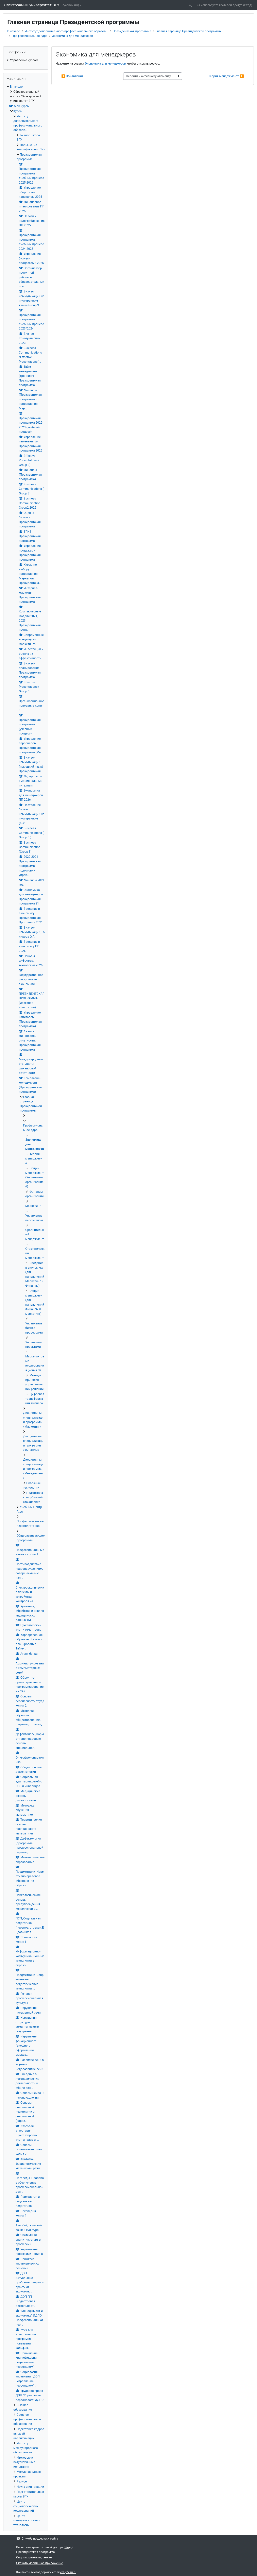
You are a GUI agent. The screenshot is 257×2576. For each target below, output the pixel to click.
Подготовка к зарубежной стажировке (33, 1497)
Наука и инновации (30, 2487)
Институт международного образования (25, 2447)
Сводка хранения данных (34, 2557)
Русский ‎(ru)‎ (70, 5)
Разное (22, 2481)
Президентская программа (132, 31)
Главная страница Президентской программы (188, 31)
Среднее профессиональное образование (27, 2419)
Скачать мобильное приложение (39, 2563)
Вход (247, 5)
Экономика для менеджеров (72, 36)
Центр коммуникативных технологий (26, 2520)
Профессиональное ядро (29, 36)
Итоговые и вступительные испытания (24, 2462)
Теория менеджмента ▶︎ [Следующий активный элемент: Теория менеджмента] (226, 76)
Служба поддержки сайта (37, 2538)
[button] (190, 5)
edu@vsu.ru (68, 2572)
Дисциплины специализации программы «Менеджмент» (33, 1469)
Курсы (17, 111)
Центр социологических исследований (25, 2506)
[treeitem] (26, 60)
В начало (13, 31)
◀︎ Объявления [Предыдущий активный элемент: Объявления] (72, 76)
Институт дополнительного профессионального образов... (66, 31)
